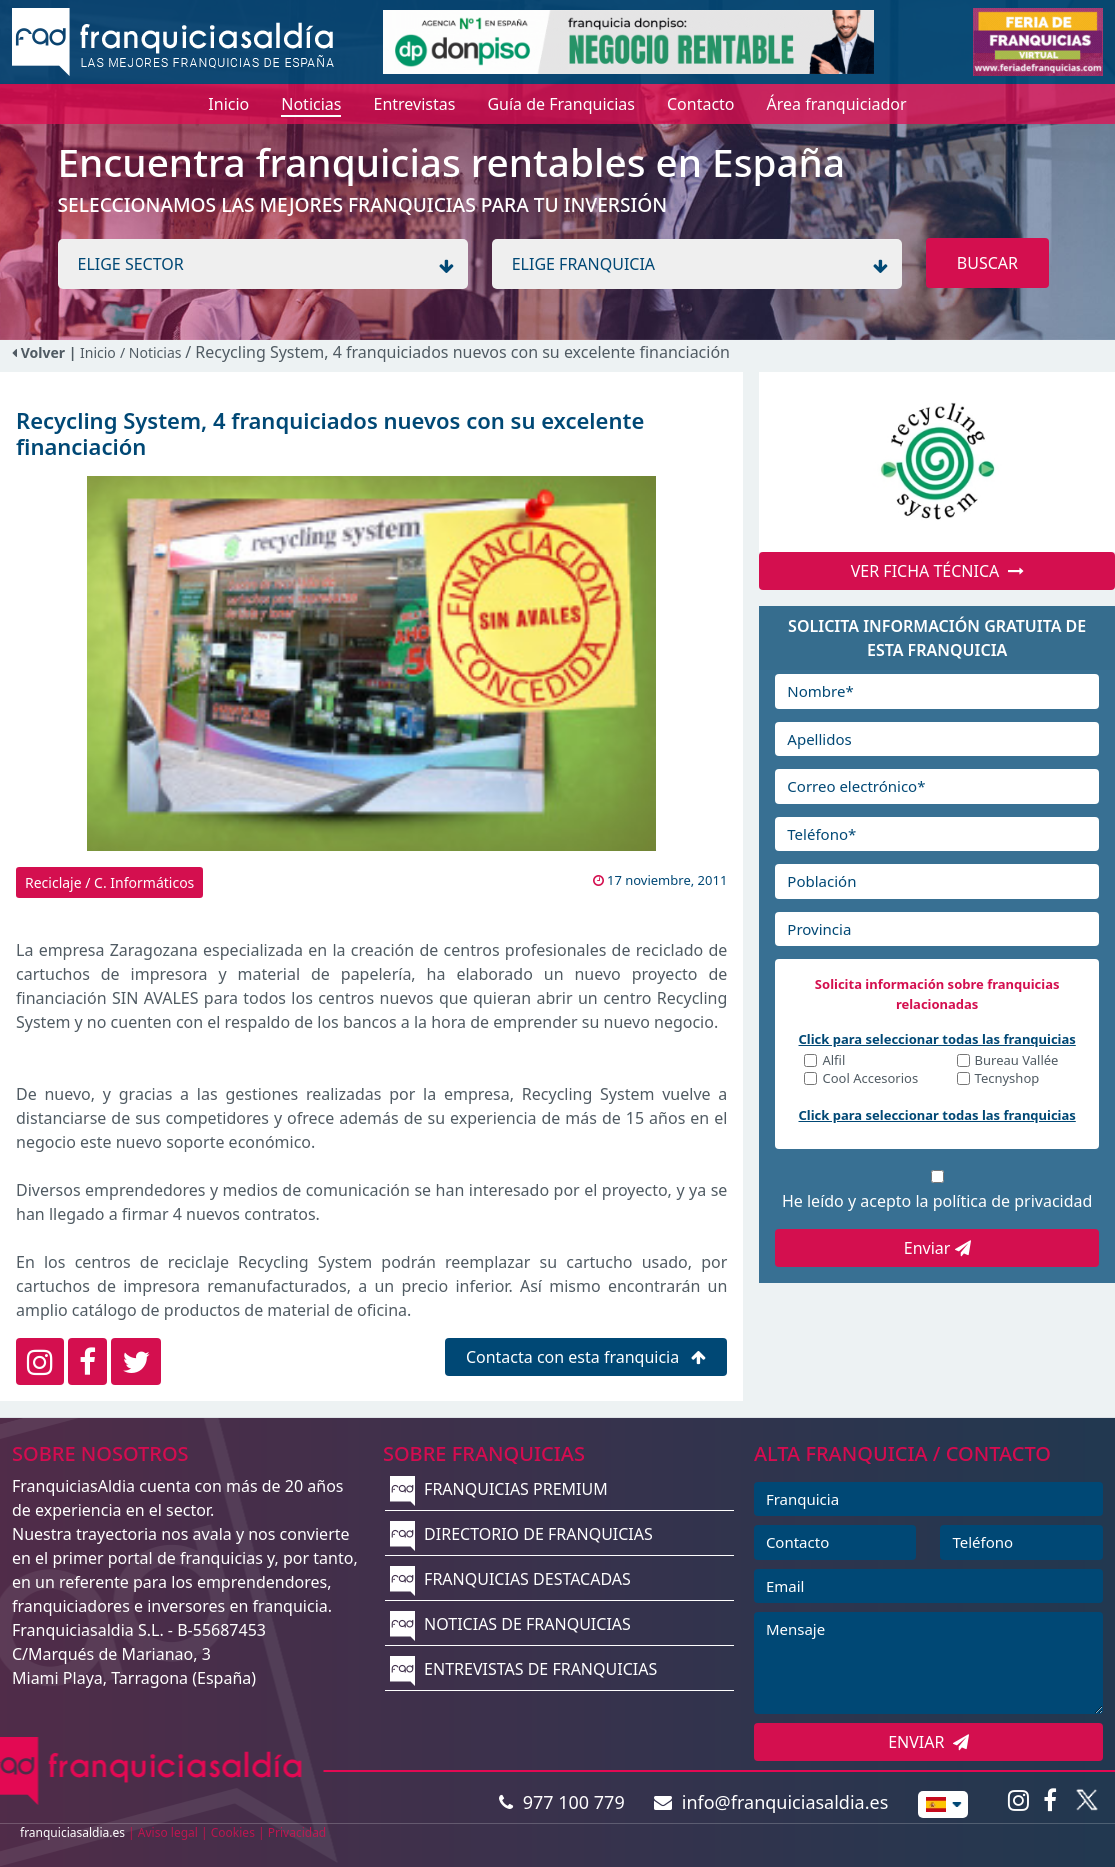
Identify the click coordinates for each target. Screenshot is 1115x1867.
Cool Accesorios (870, 1079)
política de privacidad (1013, 1201)
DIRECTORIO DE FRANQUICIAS (521, 1534)
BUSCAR (987, 263)
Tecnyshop (1007, 1079)
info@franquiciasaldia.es (771, 1802)
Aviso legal (168, 1832)
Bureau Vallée (1017, 1061)
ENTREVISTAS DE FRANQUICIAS (523, 1669)
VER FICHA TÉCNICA (937, 571)
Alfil (833, 1061)
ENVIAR (928, 1742)
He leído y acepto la (937, 1201)
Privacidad (297, 1832)
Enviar (937, 1248)
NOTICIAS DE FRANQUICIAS (510, 1624)
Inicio (98, 352)
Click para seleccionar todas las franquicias (937, 1039)
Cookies (233, 1832)
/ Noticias (152, 352)
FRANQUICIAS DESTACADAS (510, 1579)
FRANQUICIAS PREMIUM (499, 1489)
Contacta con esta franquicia (586, 1357)
